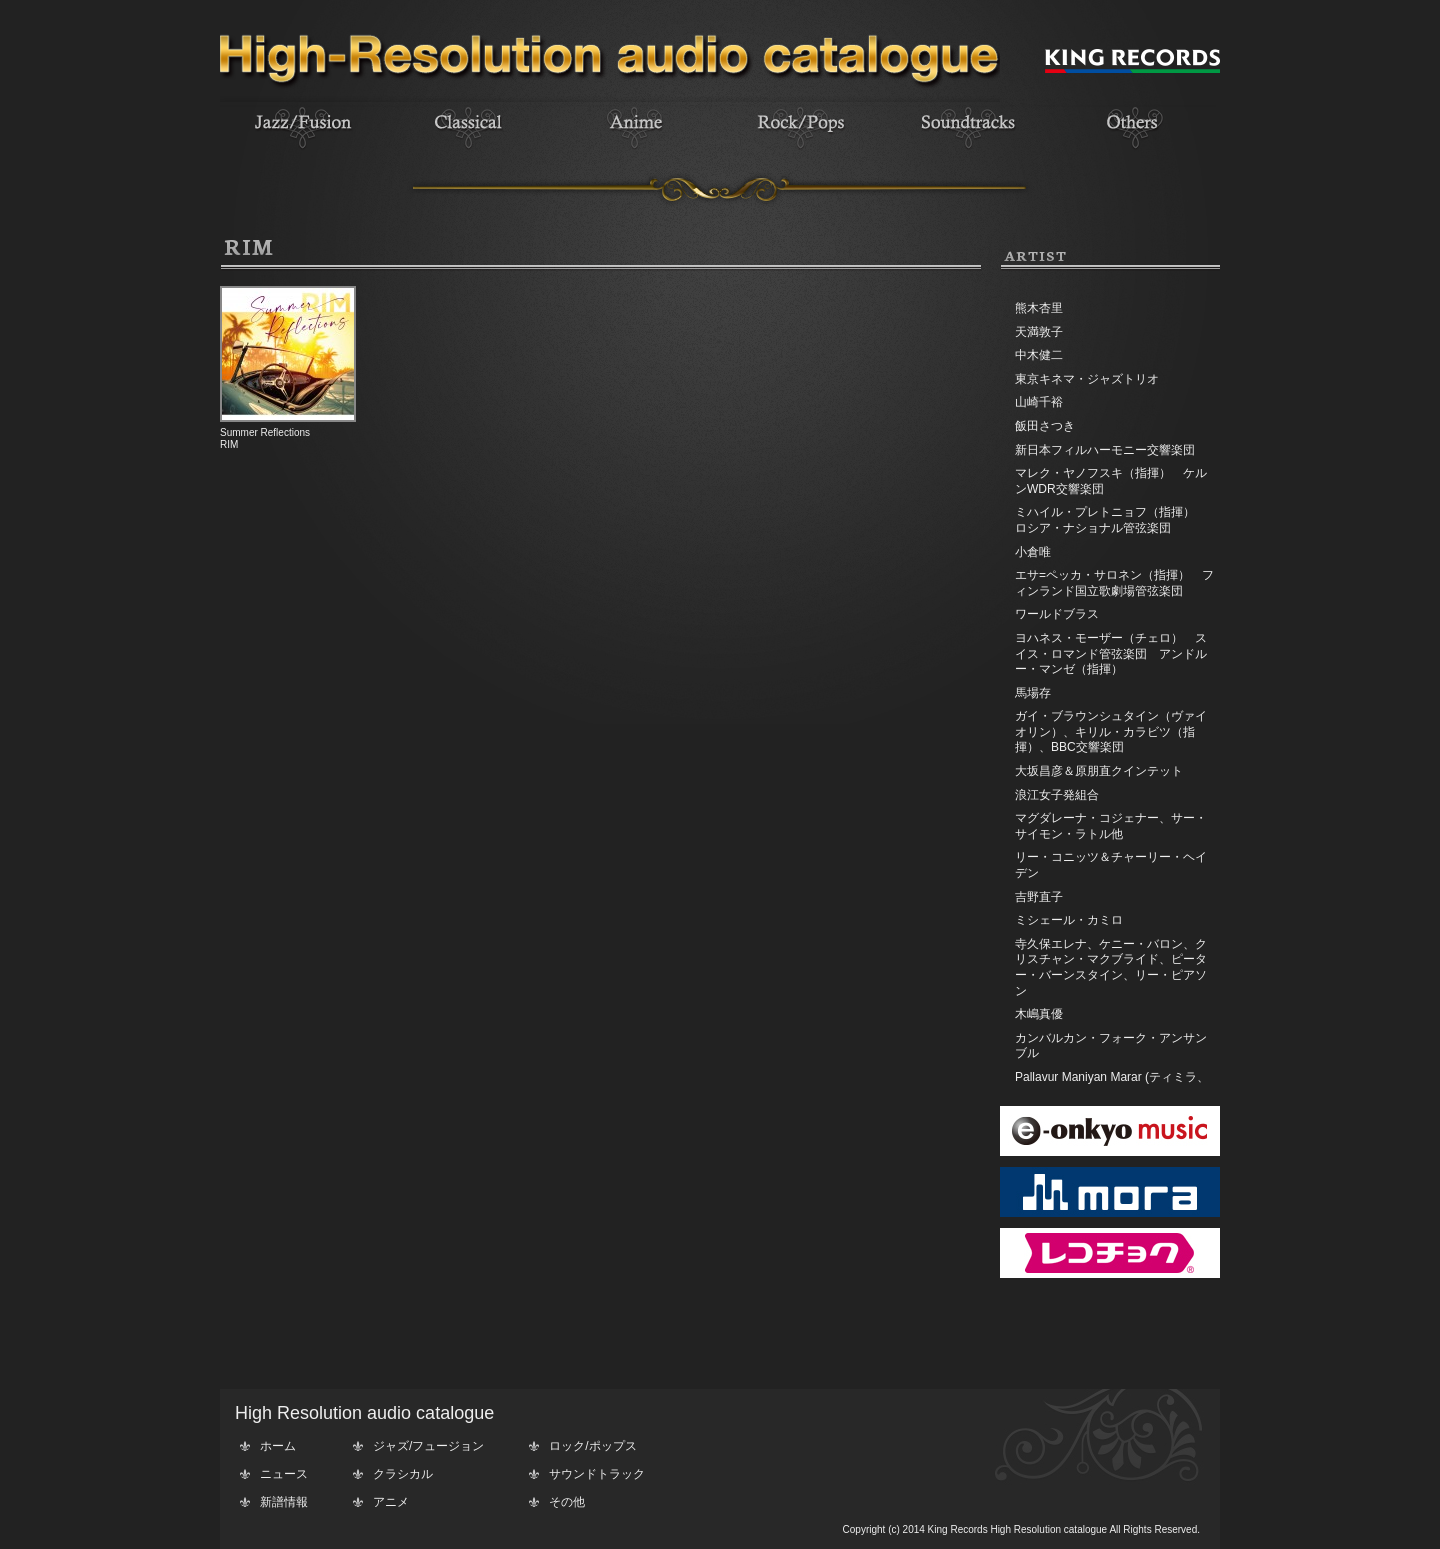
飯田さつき (1045, 426)
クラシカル (403, 1474)
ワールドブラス (1057, 614)
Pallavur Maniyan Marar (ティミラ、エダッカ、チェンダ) (1112, 1085)
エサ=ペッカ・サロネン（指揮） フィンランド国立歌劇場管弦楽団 (1114, 583)
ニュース (284, 1474)
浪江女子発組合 (1057, 795)
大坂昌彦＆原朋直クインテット (1099, 771)
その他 (567, 1502)
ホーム (278, 1446)
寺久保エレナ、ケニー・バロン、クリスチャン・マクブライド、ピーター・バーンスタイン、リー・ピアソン (1111, 967)
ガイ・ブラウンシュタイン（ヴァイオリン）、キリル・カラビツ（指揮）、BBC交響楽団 (1111, 731)
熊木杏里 (1039, 308)
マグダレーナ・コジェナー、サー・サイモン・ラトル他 (1111, 826)
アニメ (391, 1502)
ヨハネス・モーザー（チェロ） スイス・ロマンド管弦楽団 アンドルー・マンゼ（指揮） (1111, 653)
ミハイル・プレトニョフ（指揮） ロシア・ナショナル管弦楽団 (1111, 520)
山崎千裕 (1039, 402)
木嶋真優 (1039, 1014)
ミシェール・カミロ (1069, 920)
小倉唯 (1033, 552)
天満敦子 (1039, 332)
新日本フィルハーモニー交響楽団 (1105, 450)
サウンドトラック (597, 1474)
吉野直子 (1039, 897)
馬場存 (1033, 693)
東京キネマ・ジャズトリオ (1087, 379)
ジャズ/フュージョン (428, 1446)
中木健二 (1039, 355)
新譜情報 (284, 1502)
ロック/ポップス (592, 1446)
